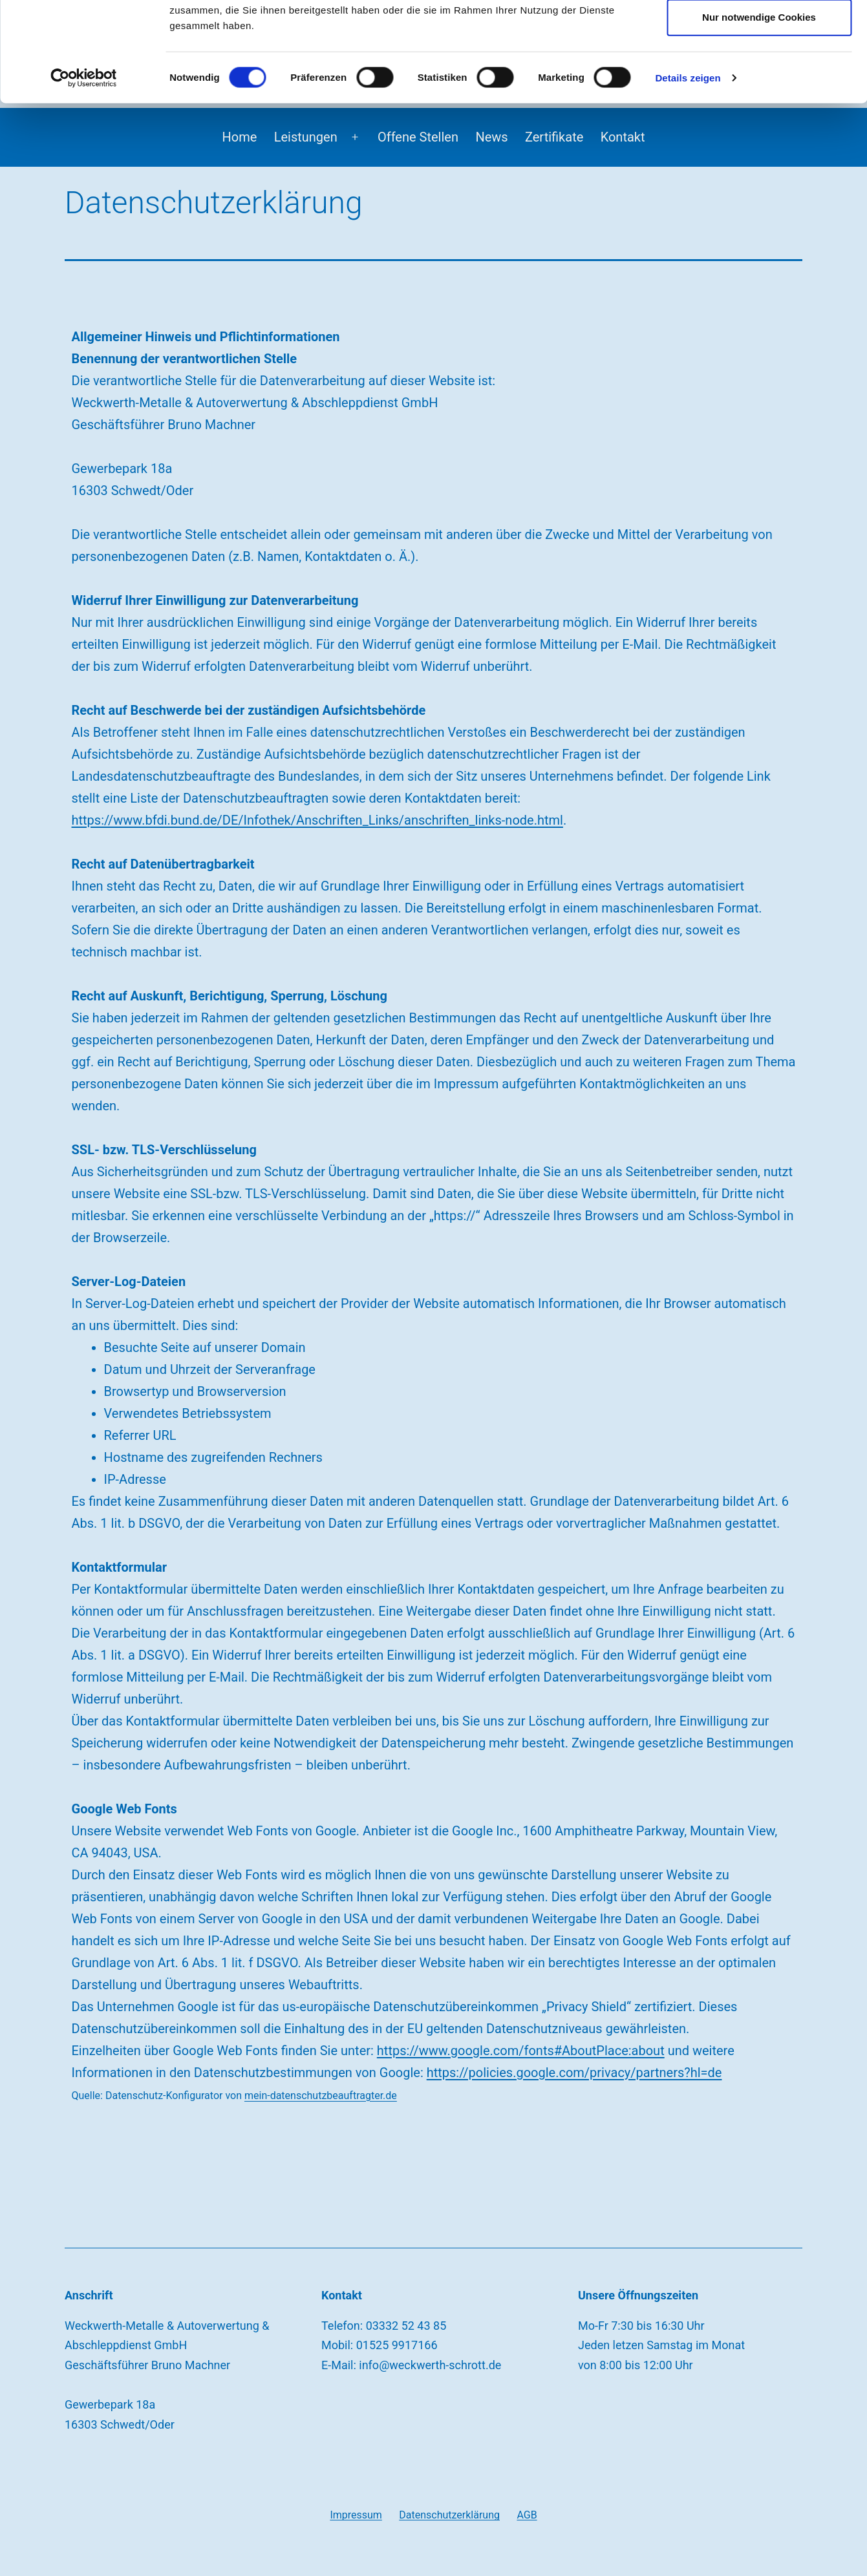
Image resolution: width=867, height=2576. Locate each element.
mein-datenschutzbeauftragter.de (320, 2095)
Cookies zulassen (759, 33)
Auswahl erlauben (759, 74)
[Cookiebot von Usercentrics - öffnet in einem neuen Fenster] (83, 177)
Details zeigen (687, 176)
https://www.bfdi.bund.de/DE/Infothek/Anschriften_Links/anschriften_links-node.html (317, 820)
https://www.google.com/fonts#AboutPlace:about (521, 2050)
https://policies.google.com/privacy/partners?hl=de (574, 2072)
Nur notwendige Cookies (759, 116)
